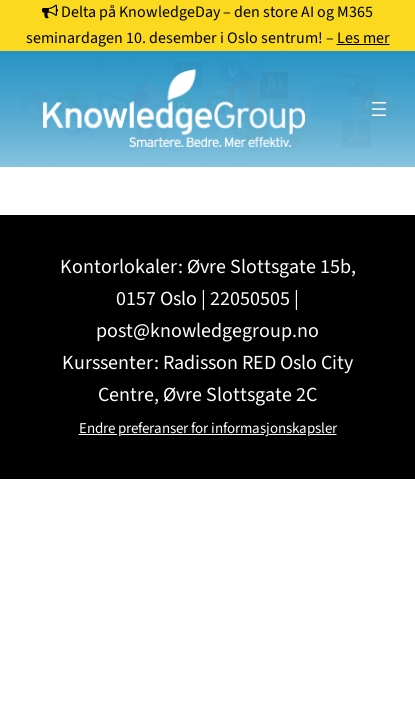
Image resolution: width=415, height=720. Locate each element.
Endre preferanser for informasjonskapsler (208, 428)
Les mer (363, 38)
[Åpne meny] (379, 109)
